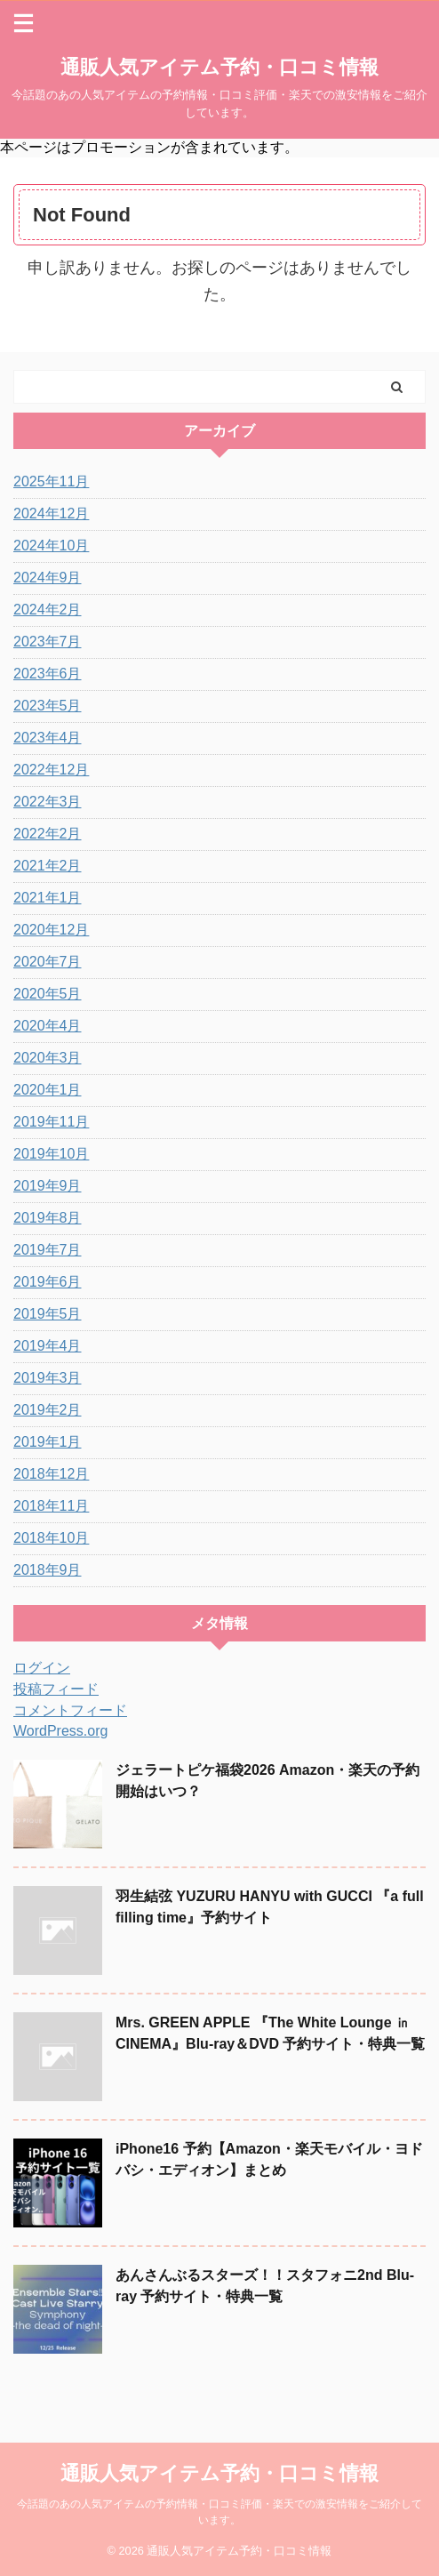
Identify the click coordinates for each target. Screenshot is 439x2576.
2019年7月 (47, 1249)
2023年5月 (47, 705)
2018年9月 (47, 1569)
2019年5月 (47, 1313)
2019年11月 (51, 1121)
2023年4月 (47, 737)
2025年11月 (51, 481)
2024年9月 (47, 577)
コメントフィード (70, 1710)
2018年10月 (51, 1537)
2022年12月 (51, 769)
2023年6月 (47, 673)
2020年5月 (47, 993)
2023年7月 (47, 641)
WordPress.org (60, 1730)
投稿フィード (56, 1689)
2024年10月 (51, 545)
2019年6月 (47, 1281)
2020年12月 (51, 929)
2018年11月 (51, 1505)
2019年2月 (47, 1409)
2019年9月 (47, 1185)
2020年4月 (47, 1025)
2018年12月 (51, 1473)
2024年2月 (47, 609)
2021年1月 (47, 897)
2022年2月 (47, 833)
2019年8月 (47, 1217)
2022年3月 (47, 801)
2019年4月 (47, 1345)
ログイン (41, 1667)
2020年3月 (47, 1057)
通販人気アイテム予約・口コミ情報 (219, 67)
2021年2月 (47, 865)
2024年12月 (51, 513)
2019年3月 (47, 1377)
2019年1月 (47, 1441)
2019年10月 (51, 1153)
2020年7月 (47, 961)
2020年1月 (47, 1089)
